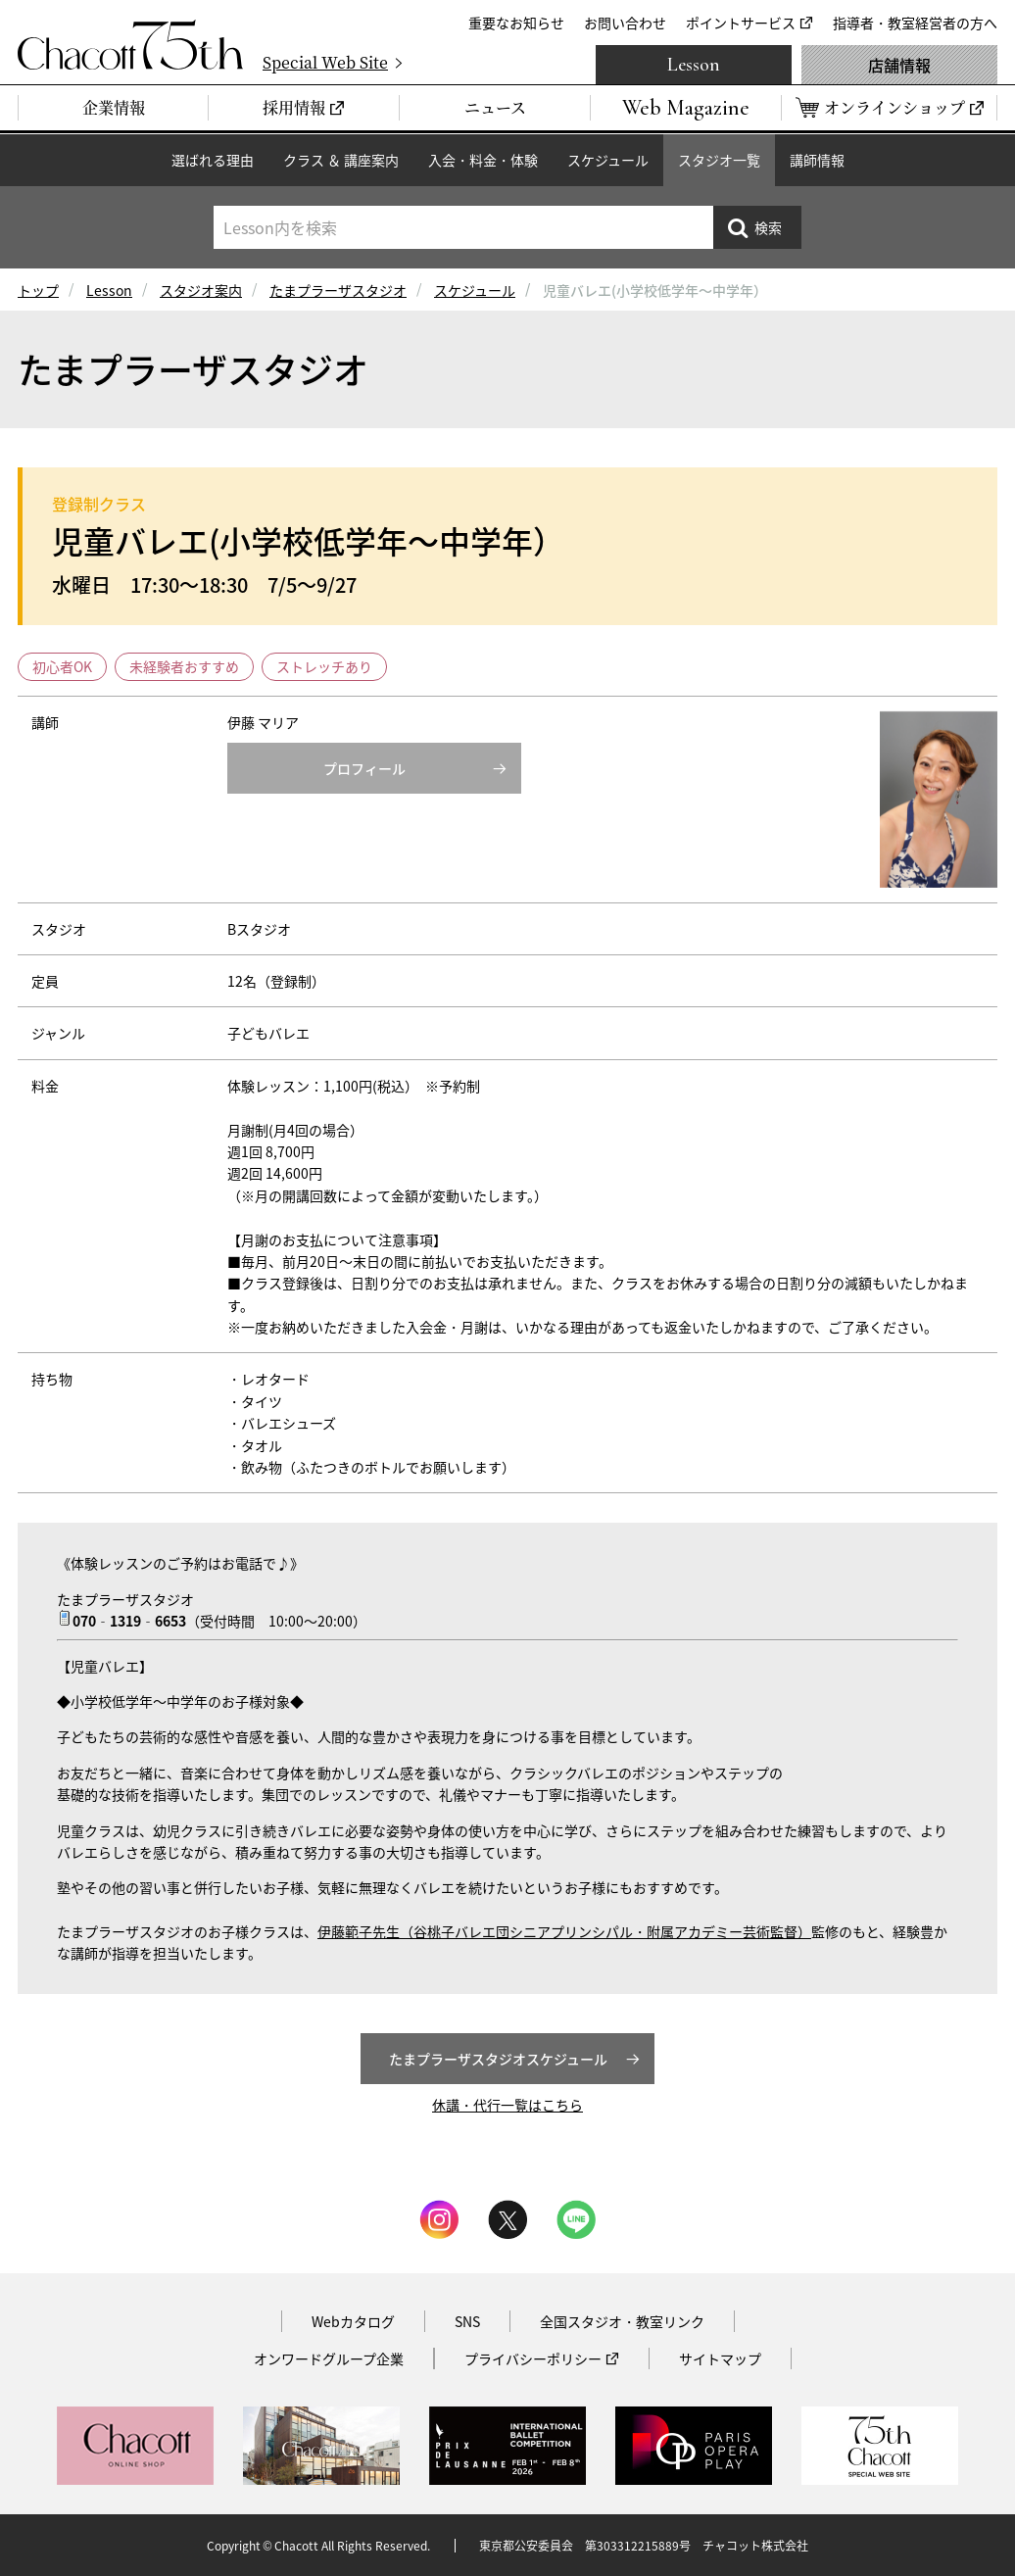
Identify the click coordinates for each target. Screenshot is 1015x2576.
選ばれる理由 (212, 160)
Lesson (693, 64)
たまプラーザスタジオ (338, 290)
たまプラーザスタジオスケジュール (498, 2058)
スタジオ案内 (201, 290)
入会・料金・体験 (483, 160)
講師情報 (817, 160)
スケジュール (608, 160)
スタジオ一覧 (719, 160)
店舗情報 (899, 64)
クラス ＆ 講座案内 (341, 160)
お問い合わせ (625, 22)
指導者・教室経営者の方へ (915, 22)
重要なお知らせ (516, 22)
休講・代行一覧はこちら (507, 2104)
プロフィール (364, 768)
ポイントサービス (741, 22)
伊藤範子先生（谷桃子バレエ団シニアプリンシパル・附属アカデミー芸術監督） (564, 1931)
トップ (38, 290)
